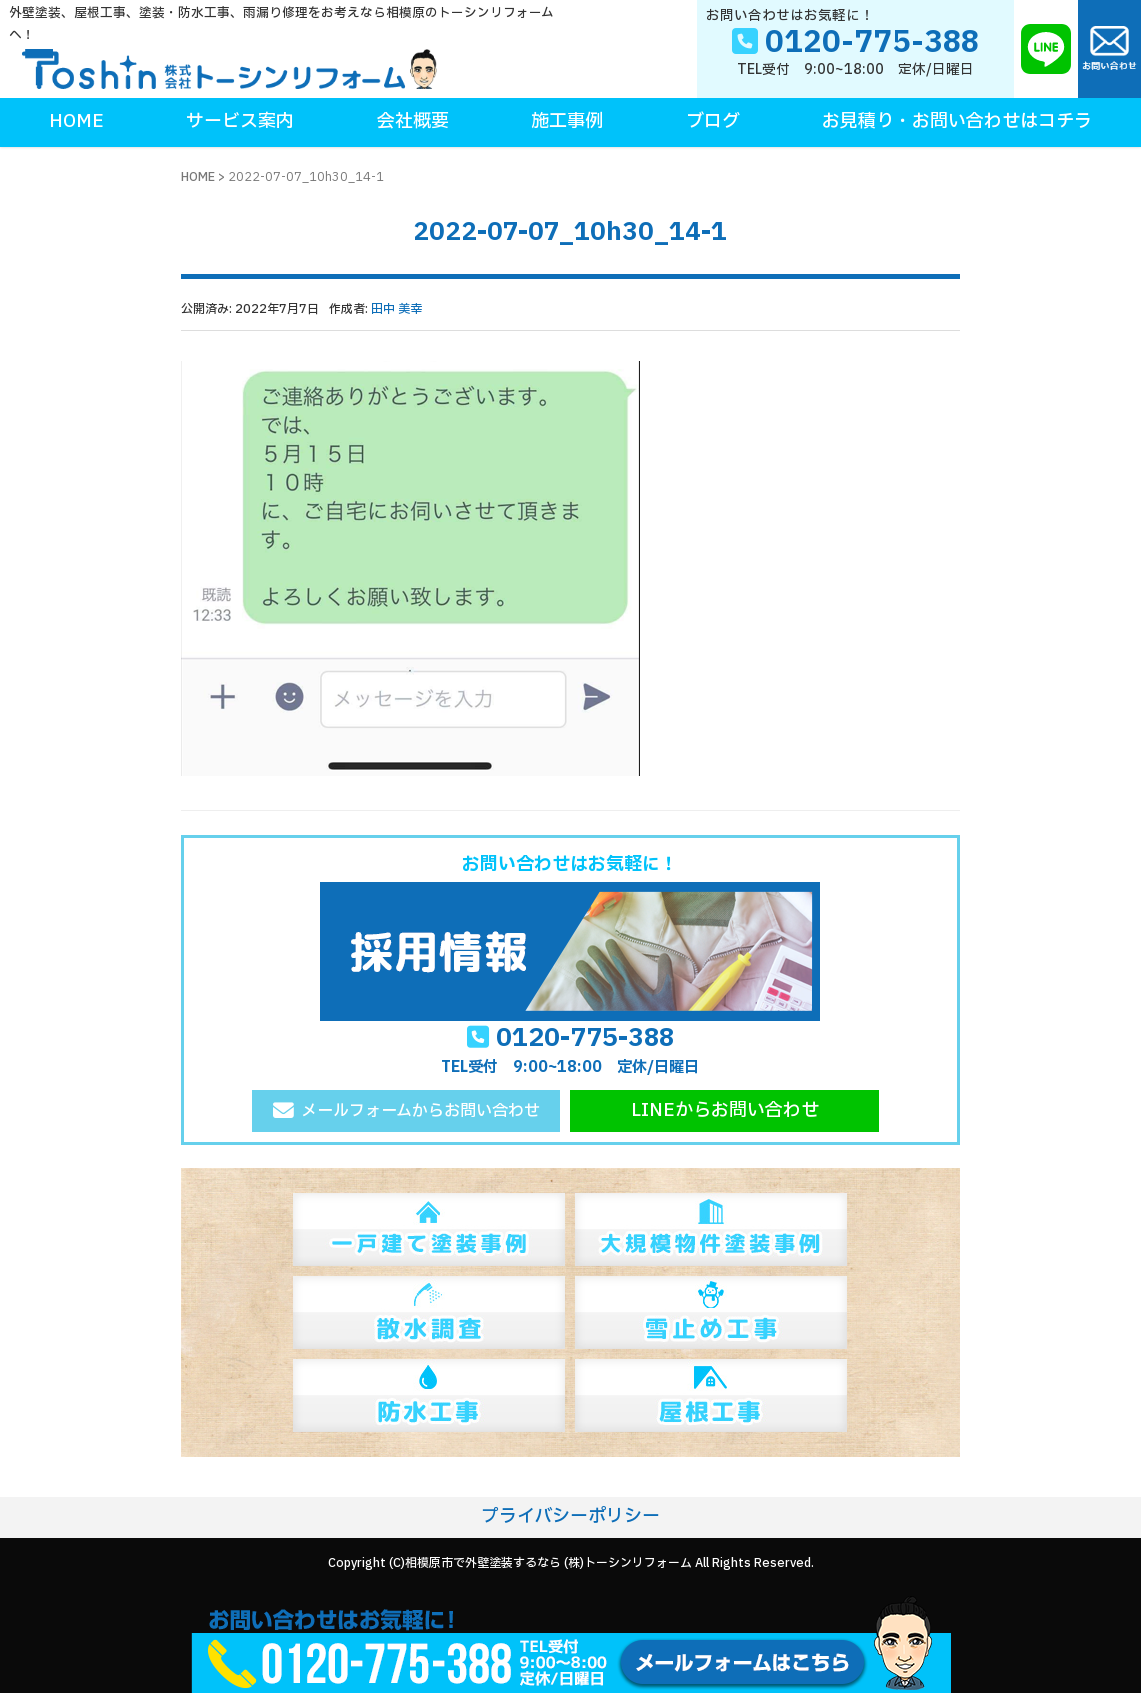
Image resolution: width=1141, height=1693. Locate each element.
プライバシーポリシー (570, 1516)
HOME (198, 177)
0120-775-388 (585, 1038)
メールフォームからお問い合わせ (420, 1111)
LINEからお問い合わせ (725, 1110)
